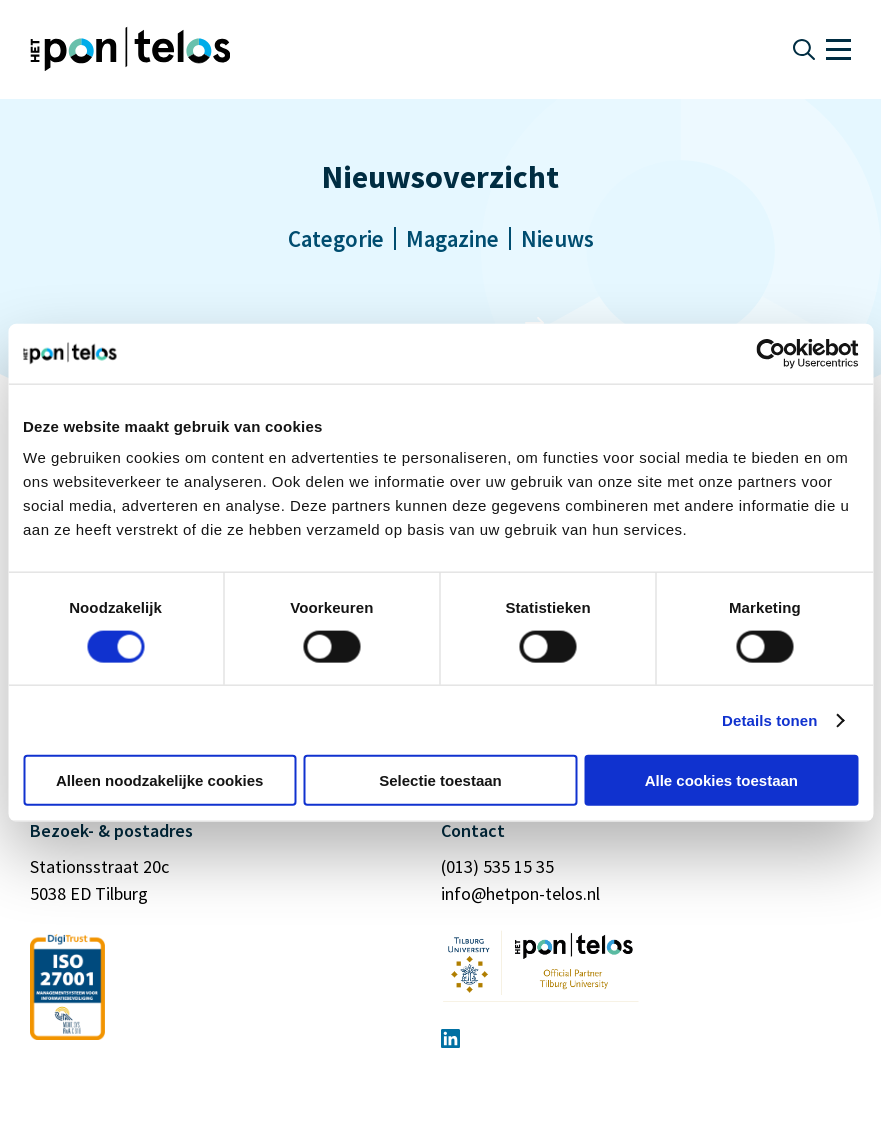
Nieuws (557, 238)
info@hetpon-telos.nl (520, 893)
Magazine (452, 238)
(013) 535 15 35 (497, 866)
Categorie (336, 238)
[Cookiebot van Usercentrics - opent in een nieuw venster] (770, 353)
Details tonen (769, 719)
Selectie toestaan (440, 780)
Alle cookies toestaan (721, 780)
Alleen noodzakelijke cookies (160, 780)
